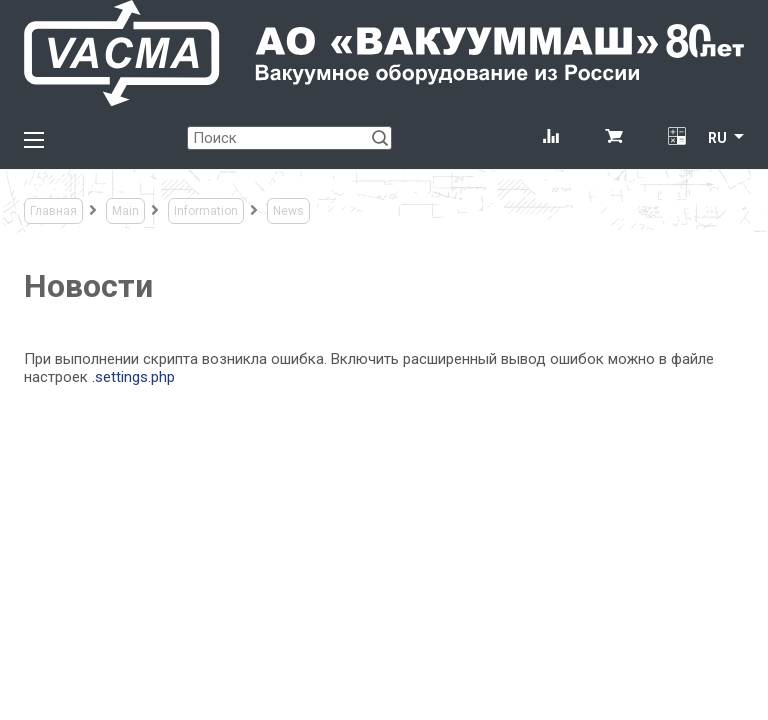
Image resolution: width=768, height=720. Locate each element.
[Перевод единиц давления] (676, 138)
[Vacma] (384, 53)
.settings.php (133, 377)
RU (717, 138)
